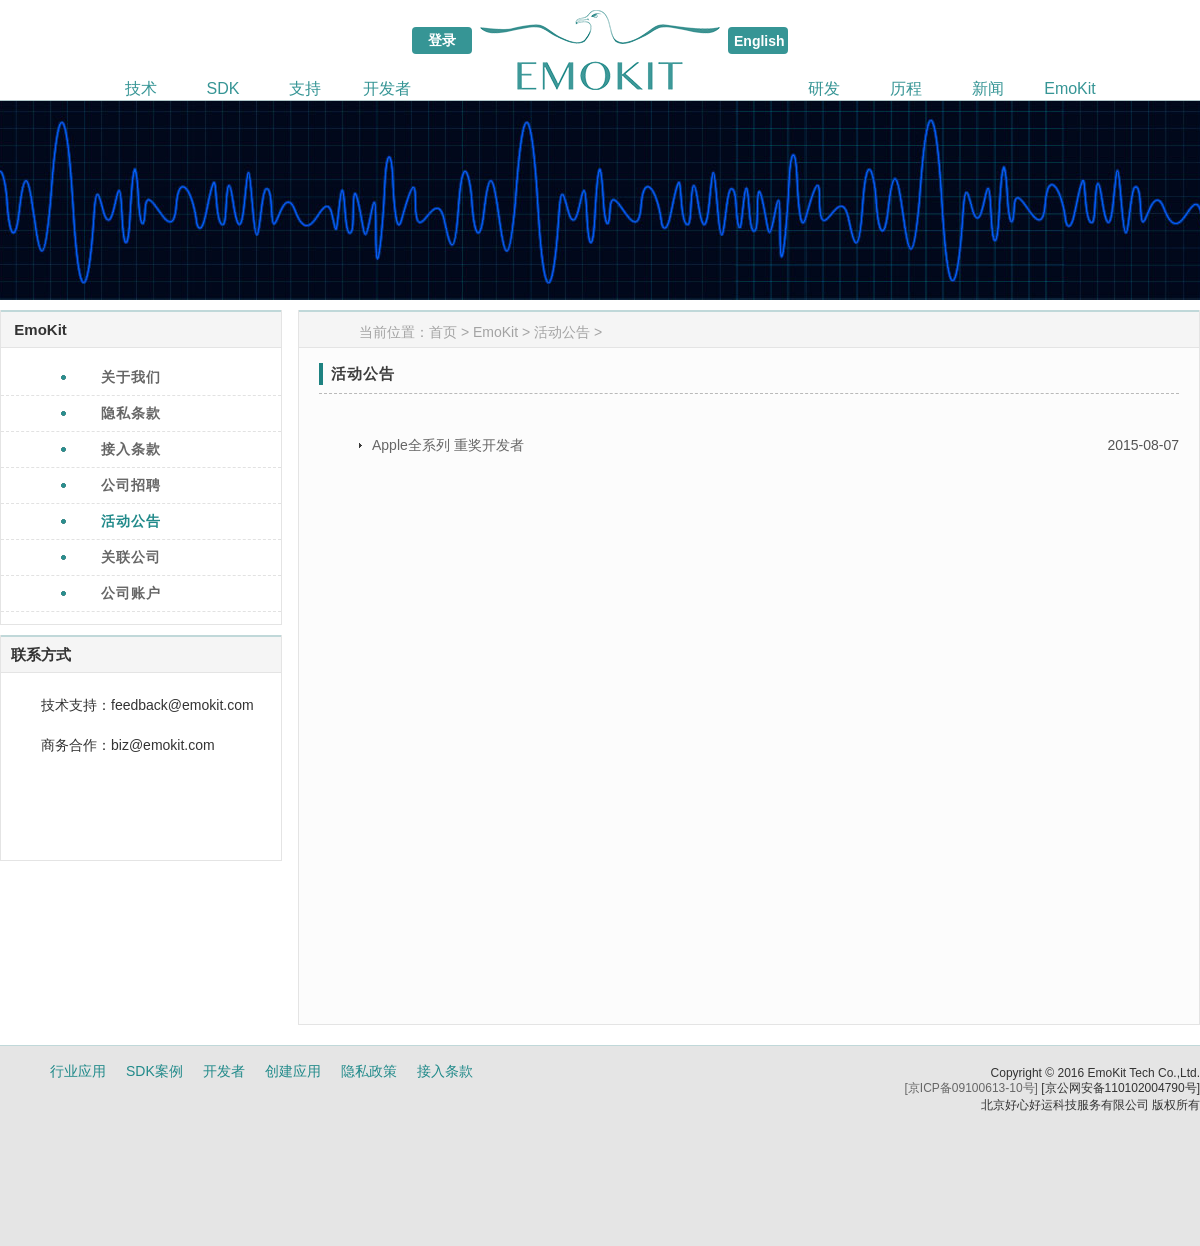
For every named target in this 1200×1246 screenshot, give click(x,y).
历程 (906, 88)
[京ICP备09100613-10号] (971, 1088)
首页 (443, 332)
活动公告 (562, 332)
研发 (824, 88)
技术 (141, 88)
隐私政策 (369, 1071)
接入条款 (445, 1071)
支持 (305, 88)
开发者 (387, 88)
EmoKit (1070, 88)
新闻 (988, 88)
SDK (223, 88)
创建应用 (293, 1071)
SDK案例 (154, 1071)
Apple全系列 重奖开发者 (448, 445)
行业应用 (78, 1071)
